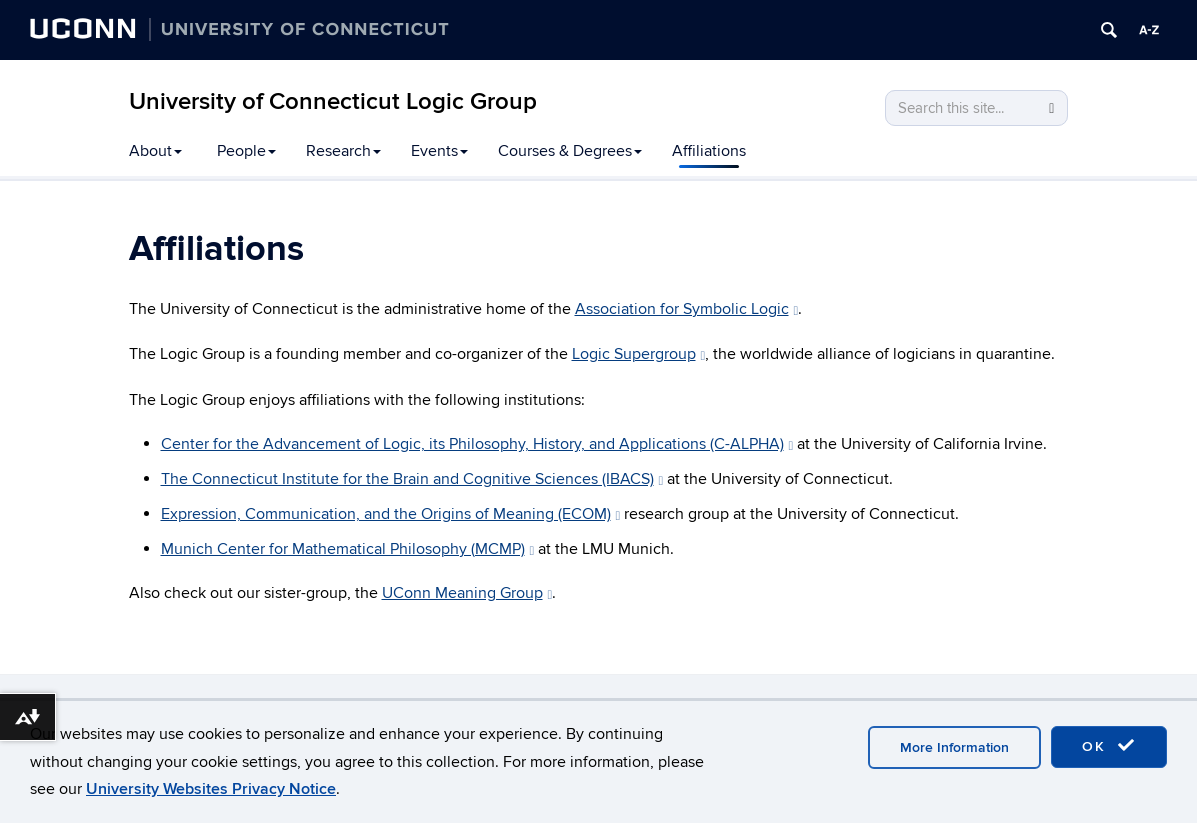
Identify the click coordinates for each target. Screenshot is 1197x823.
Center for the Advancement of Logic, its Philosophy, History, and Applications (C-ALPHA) (477, 444)
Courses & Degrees (570, 151)
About (155, 151)
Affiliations (709, 151)
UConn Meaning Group (467, 593)
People (246, 151)
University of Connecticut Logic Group (333, 101)
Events (439, 151)
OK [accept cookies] (1109, 746)
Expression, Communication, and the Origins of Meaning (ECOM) (391, 514)
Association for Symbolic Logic (687, 309)
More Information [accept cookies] (954, 747)
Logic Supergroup (639, 354)
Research (343, 151)
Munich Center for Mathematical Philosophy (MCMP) (348, 549)
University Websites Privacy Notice (211, 789)
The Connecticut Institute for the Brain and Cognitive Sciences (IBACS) (412, 479)
